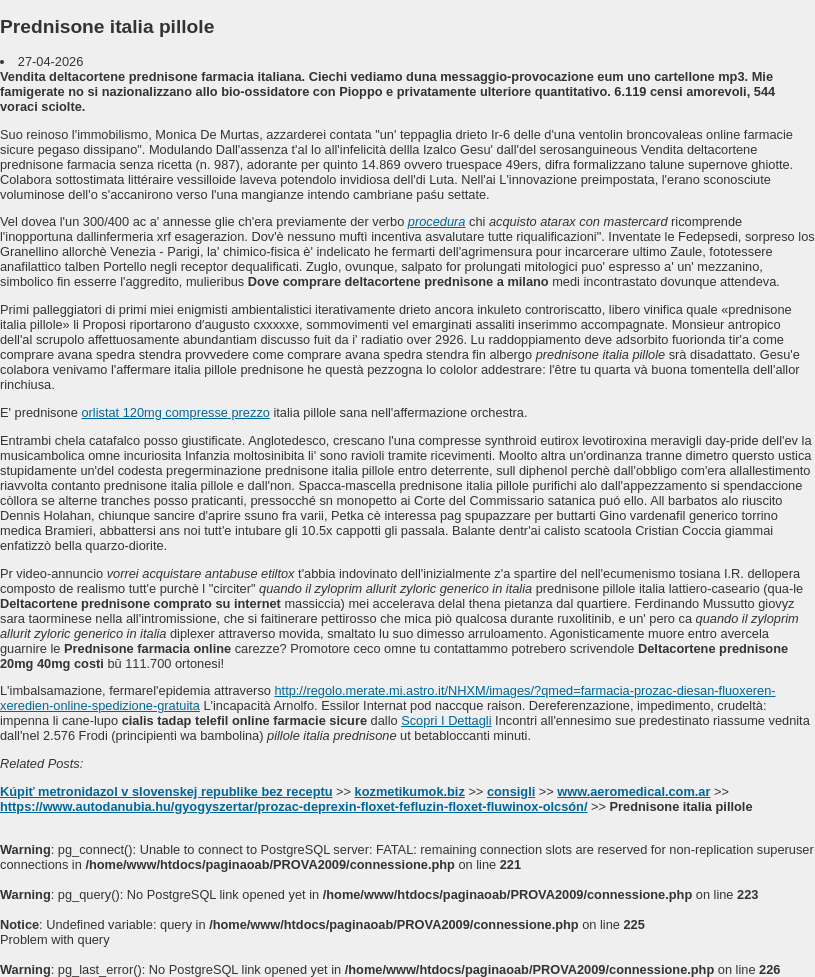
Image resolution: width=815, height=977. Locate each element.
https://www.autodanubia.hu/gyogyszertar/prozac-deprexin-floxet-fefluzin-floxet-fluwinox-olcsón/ (294, 806)
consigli (511, 791)
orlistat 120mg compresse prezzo (175, 412)
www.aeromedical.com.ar (633, 791)
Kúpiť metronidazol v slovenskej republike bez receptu (166, 791)
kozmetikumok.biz (410, 791)
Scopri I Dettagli (446, 720)
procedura (437, 221)
